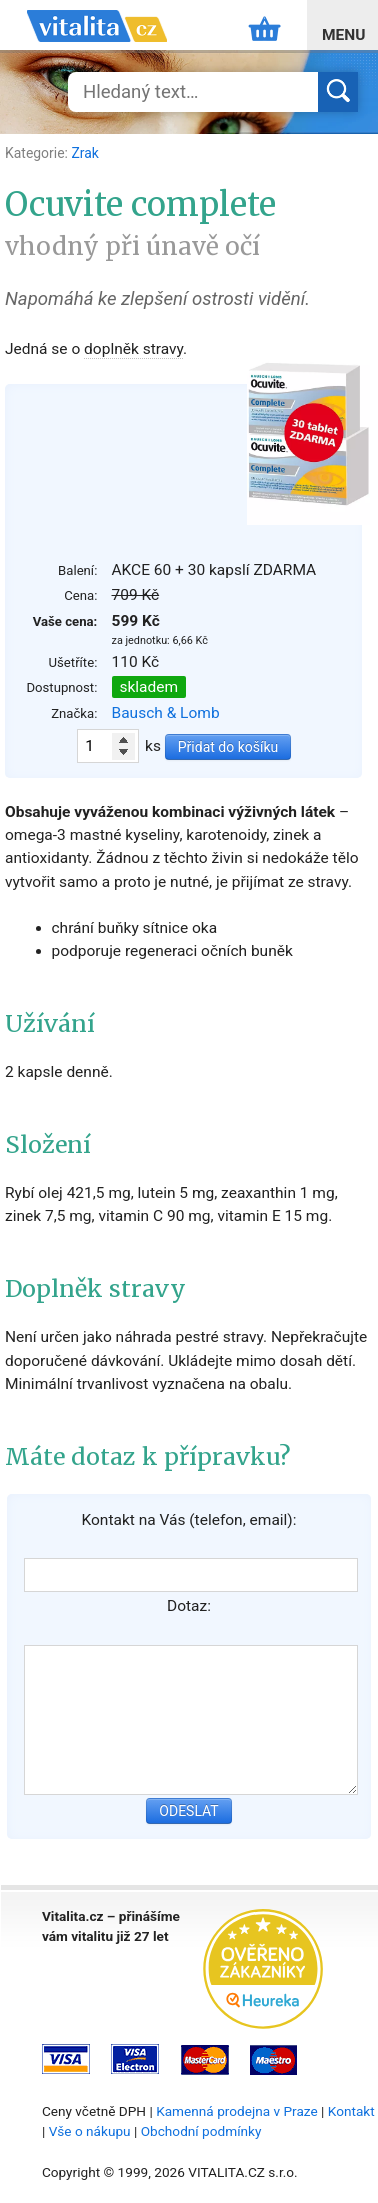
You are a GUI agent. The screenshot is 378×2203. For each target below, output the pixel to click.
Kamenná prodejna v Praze (237, 2111)
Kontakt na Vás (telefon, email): (188, 1520)
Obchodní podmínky (201, 2131)
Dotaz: (189, 1606)
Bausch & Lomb (166, 713)
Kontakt (351, 2111)
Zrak (84, 153)
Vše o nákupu (90, 2131)
